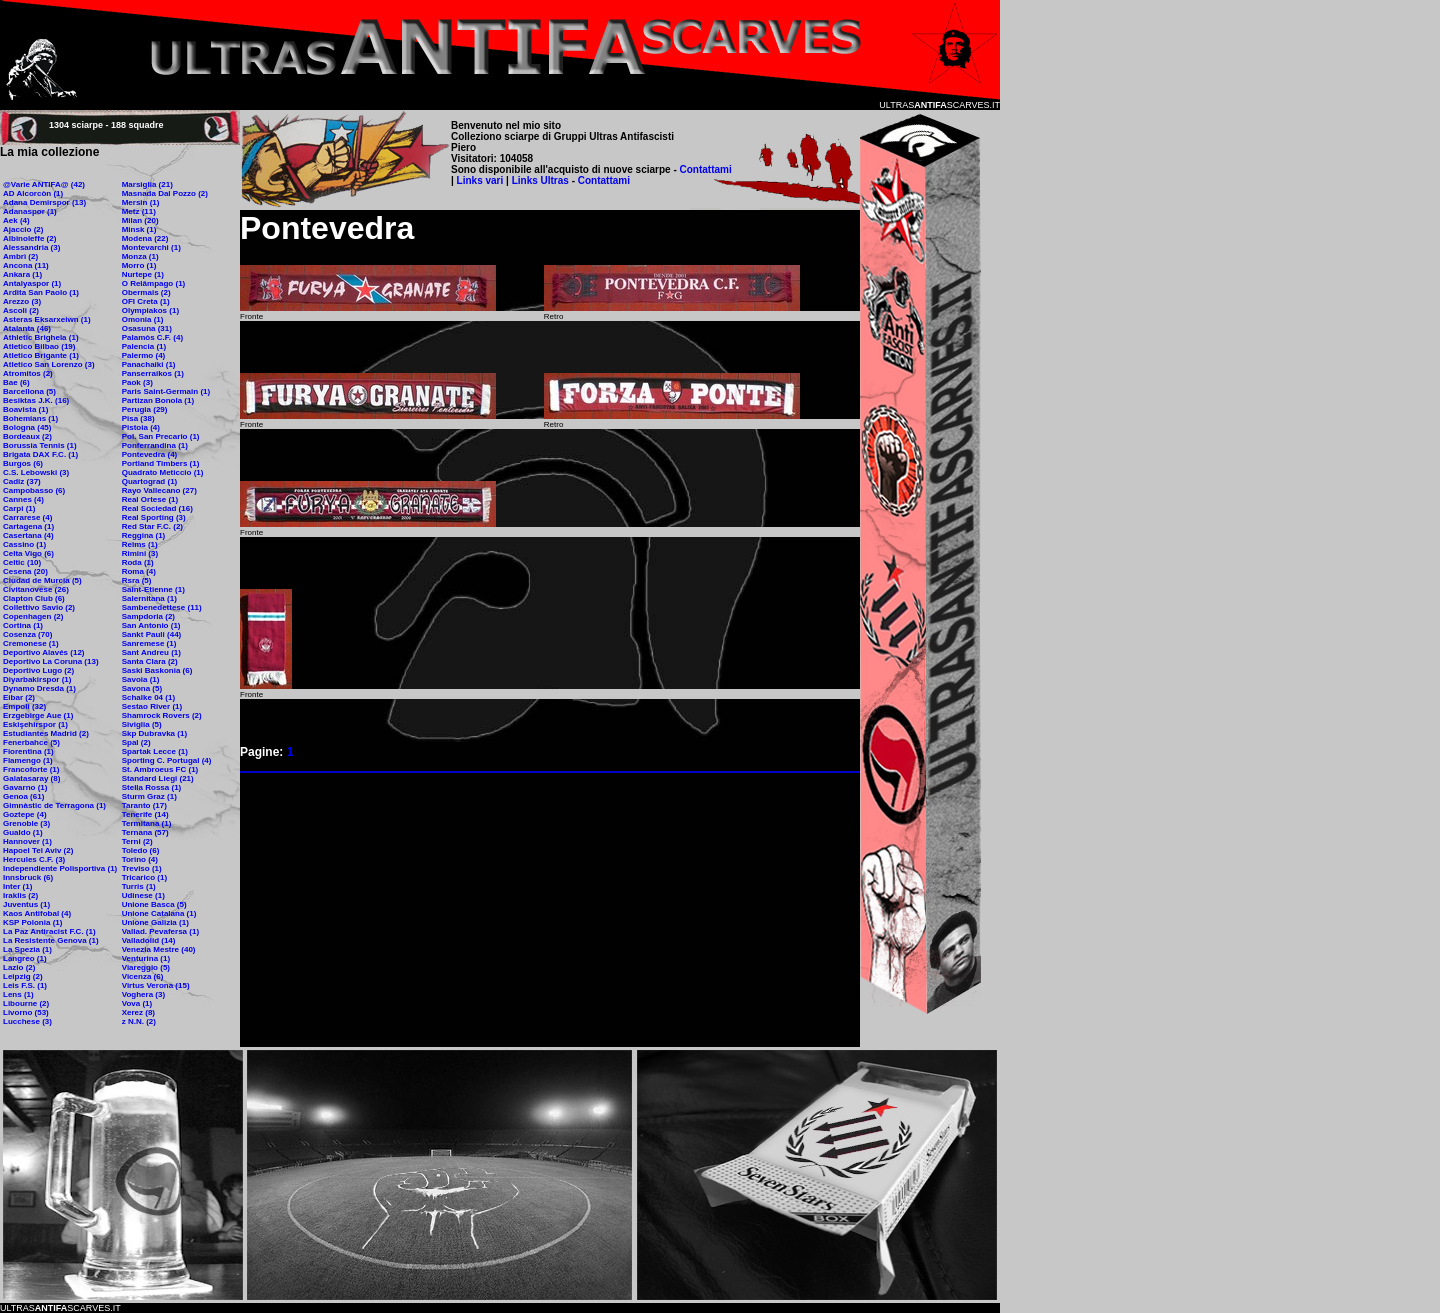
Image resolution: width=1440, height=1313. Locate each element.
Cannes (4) (23, 499)
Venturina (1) (146, 958)
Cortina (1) (23, 625)
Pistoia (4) (141, 427)
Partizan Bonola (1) (158, 400)
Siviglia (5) (142, 724)
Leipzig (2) (23, 976)
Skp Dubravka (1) (154, 733)
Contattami (706, 169)
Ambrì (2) (20, 256)
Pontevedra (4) (150, 454)
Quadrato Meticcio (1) (163, 472)
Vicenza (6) (143, 976)
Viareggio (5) (146, 967)
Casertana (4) (28, 535)
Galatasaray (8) (31, 778)
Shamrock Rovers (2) (162, 715)
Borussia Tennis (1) (40, 445)
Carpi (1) (19, 508)
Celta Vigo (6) (28, 553)
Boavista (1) (25, 409)
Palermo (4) (144, 355)
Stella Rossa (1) (152, 787)
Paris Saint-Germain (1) (166, 391)
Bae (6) (16, 382)
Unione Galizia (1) (155, 922)
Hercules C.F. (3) (34, 859)
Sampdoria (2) (148, 616)
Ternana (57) (145, 832)
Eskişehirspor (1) (35, 724)
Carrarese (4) (27, 517)
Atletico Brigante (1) (41, 355)
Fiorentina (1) (28, 751)
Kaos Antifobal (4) (37, 913)
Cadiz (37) (22, 481)
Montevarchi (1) (151, 247)
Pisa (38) (138, 418)
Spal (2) (136, 742)
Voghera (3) (143, 994)
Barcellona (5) (29, 391)
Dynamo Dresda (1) (39, 688)
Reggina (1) (144, 535)
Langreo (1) (25, 958)
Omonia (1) (143, 319)
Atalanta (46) (27, 328)
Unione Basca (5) (154, 904)
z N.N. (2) (139, 1021)
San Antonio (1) (151, 625)
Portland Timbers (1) (161, 463)
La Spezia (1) (27, 949)
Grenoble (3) (26, 823)
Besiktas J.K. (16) (36, 400)
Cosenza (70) (27, 634)
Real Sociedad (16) (157, 508)
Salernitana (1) (149, 598)
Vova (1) (137, 1003)
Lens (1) (18, 994)
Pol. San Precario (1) (161, 436)
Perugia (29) (145, 409)
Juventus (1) (26, 904)
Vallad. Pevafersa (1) (160, 931)
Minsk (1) (139, 229)
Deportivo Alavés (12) (44, 652)
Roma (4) (139, 571)
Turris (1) (139, 886)
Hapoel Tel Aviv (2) (38, 850)
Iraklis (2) (20, 895)
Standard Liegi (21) (158, 778)
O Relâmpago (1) (154, 283)
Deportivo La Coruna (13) (51, 661)
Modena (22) (145, 238)
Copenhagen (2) (33, 616)
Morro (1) (139, 265)
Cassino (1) (24, 544)
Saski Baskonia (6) (157, 670)
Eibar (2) (19, 697)
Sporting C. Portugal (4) (167, 760)
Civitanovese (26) (36, 589)
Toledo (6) (141, 850)
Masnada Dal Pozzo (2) (165, 193)
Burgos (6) (23, 463)
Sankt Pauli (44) (152, 634)
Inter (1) (17, 886)
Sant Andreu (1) (151, 652)
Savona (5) (142, 688)
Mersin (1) (141, 202)
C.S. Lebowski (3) (36, 472)
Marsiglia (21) (147, 184)
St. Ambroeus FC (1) (160, 769)
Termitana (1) (147, 823)
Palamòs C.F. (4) (152, 337)
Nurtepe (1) (143, 274)
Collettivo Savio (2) (39, 607)
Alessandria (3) (31, 247)
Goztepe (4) (25, 814)
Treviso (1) (142, 868)
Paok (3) (137, 382)
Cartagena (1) (28, 526)
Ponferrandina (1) (155, 445)
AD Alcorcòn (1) (33, 193)
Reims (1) (140, 544)
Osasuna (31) (147, 328)
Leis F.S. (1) (25, 985)
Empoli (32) (24, 706)
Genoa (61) (23, 796)
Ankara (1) (22, 274)
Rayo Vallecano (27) (159, 490)
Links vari (481, 180)
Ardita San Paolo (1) (41, 292)
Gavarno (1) (25, 787)
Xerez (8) (138, 1012)
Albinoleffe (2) (29, 238)
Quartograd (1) (150, 481)
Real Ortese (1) (150, 499)
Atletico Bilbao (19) (39, 346)
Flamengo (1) (28, 760)
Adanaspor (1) (30, 211)
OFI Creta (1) (146, 301)
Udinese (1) (143, 895)
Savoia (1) (141, 679)
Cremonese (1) (31, 643)
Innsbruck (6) (28, 877)
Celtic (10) (22, 562)
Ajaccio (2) (23, 229)
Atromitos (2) (28, 373)
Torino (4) (140, 859)
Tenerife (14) (145, 814)
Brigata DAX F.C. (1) (40, 454)
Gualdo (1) (23, 832)
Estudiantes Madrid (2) (46, 733)
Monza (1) (140, 256)
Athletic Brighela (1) (41, 337)
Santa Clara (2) (150, 661)
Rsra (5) (137, 580)
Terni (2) (137, 841)
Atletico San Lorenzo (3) (49, 364)
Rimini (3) (140, 553)
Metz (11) (139, 211)
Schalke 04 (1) (148, 697)
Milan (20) (140, 220)
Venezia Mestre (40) (159, 949)
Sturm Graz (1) (149, 796)
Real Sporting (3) (154, 517)
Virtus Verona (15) (156, 985)
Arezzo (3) (22, 301)
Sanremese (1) (149, 643)
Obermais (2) (146, 292)
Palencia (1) (144, 346)
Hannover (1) (27, 841)
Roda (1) (138, 562)
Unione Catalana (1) (159, 913)
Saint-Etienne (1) (153, 589)
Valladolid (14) (149, 940)
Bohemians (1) (30, 418)
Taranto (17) (144, 805)
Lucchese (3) (27, 1021)
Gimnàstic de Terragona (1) (54, 805)
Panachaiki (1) (149, 364)
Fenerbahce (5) (31, 742)
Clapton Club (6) (34, 598)
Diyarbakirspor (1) (37, 679)
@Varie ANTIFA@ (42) (44, 184)
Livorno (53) (26, 1012)
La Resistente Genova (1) (51, 940)
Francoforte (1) (31, 769)
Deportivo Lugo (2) (38, 670)
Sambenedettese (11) (162, 607)
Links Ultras (539, 180)
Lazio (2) (19, 967)
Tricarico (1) (144, 877)
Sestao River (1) (152, 706)
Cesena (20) (25, 571)
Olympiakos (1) (150, 310)
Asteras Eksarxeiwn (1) (47, 319)
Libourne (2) (26, 1003)
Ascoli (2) (21, 310)
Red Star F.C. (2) (152, 526)
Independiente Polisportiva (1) (60, 868)
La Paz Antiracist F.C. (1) (49, 931)
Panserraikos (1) (153, 373)
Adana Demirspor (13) (44, 202)
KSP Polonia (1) (32, 922)
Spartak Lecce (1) (155, 751)
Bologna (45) (27, 427)
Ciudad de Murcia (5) (42, 580)
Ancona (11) (26, 265)
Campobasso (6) (34, 490)
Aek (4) (16, 220)
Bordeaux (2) (27, 436)
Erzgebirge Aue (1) (38, 715)
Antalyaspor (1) (32, 283)
